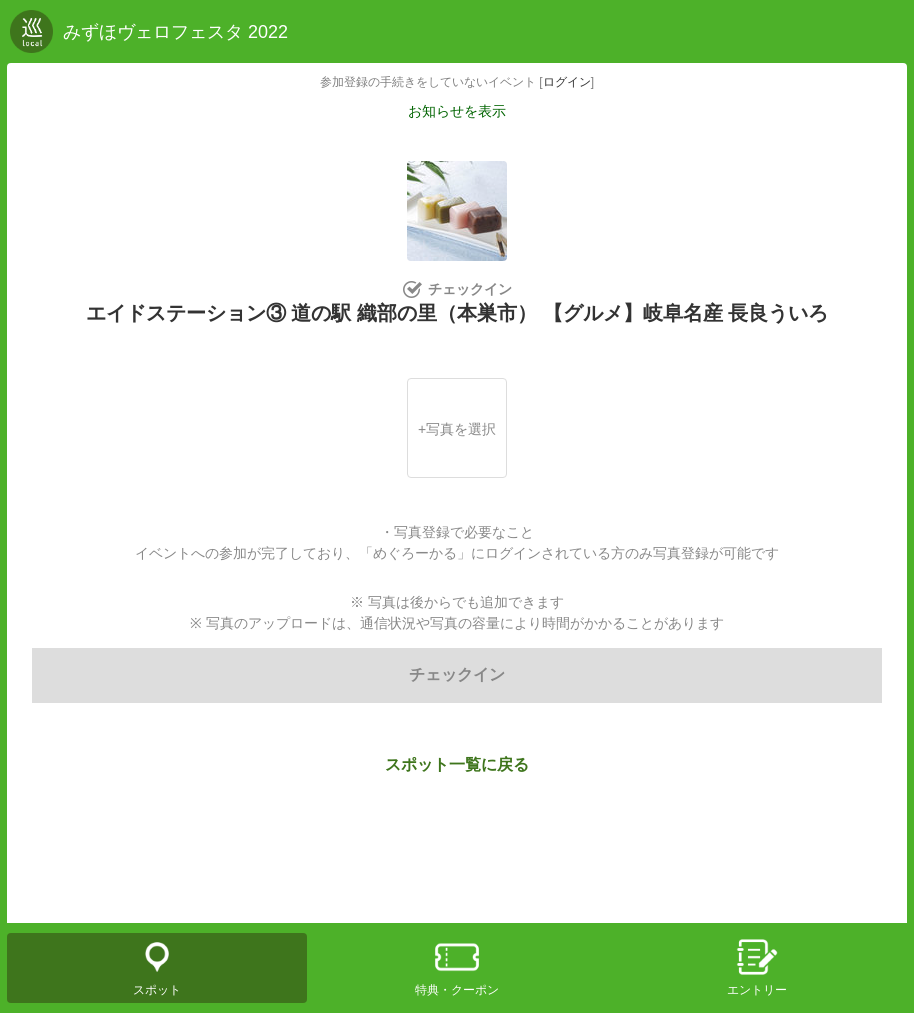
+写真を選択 (457, 429)
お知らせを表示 (457, 111)
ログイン (567, 82)
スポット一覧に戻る (457, 764)
